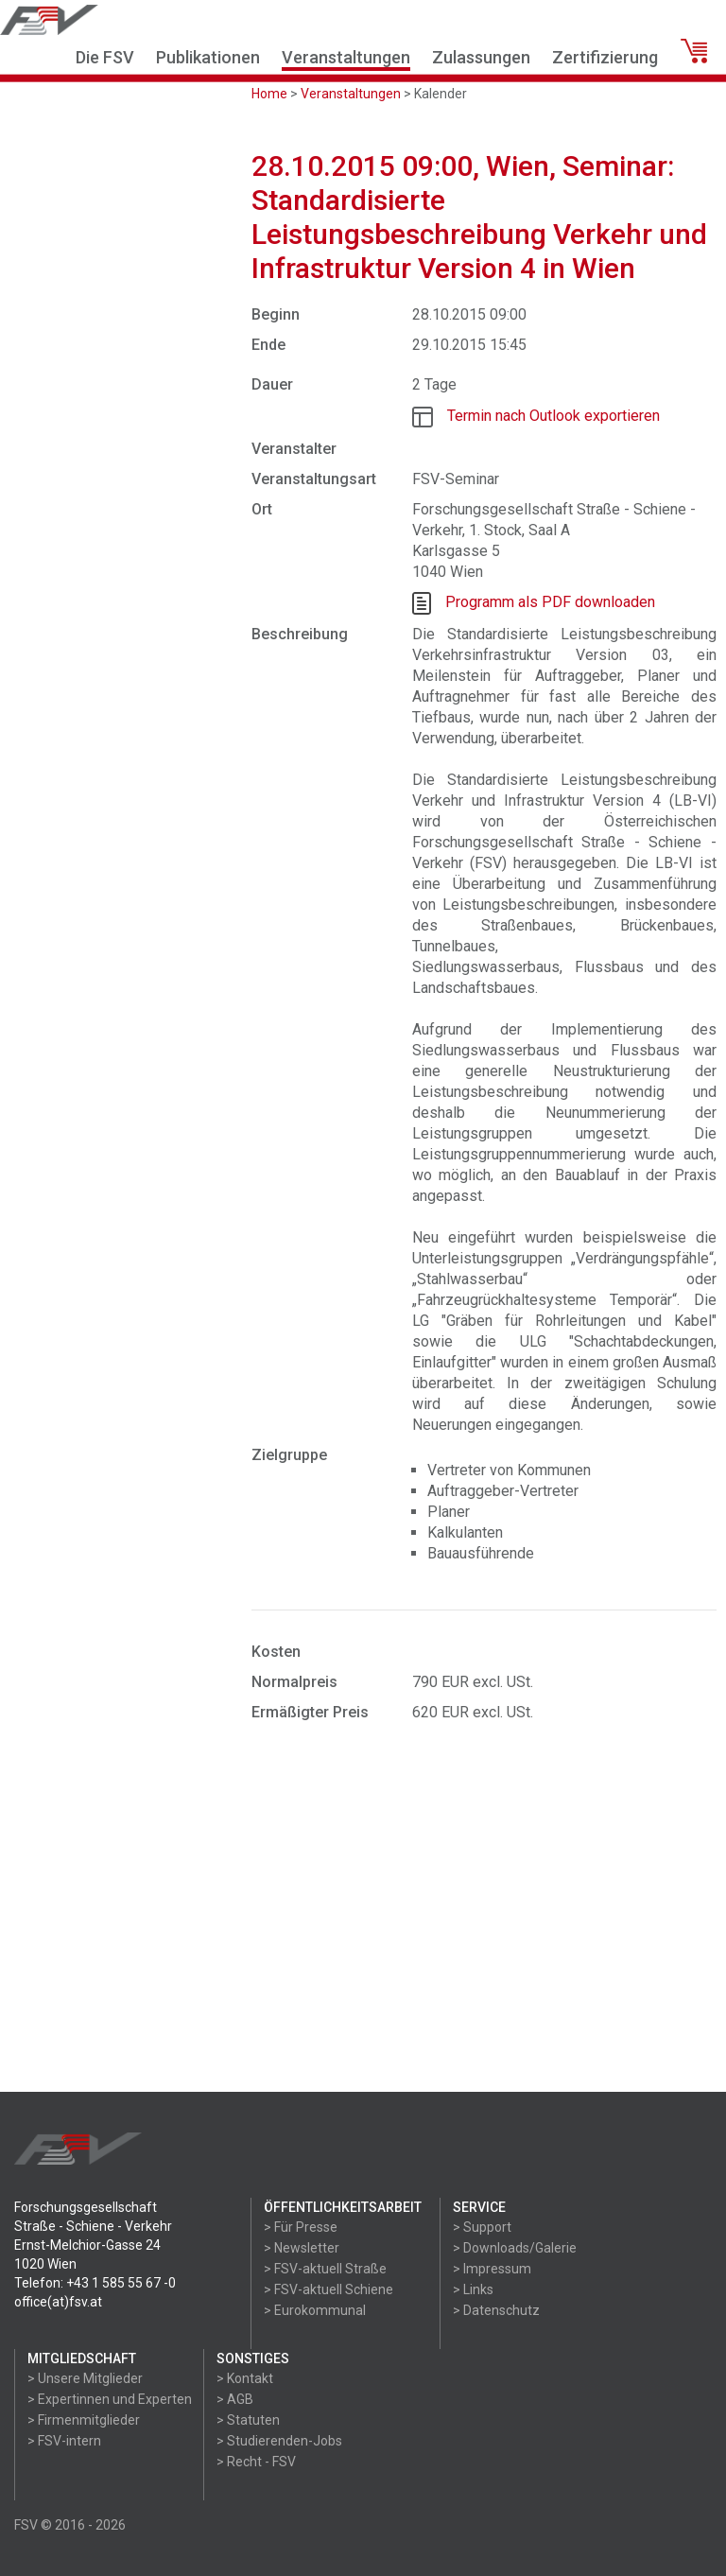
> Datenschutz (496, 2310)
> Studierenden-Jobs (279, 2440)
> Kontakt (244, 2378)
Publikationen (208, 57)
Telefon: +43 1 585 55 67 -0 (95, 2282)
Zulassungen (481, 57)
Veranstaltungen (346, 57)
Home (269, 93)
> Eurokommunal (315, 2310)
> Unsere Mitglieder (85, 2378)
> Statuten (248, 2420)
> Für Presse (300, 2227)
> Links (473, 2289)
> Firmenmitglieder (83, 2420)
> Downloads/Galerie (515, 2247)
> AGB (234, 2399)
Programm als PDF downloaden (550, 602)
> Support (482, 2227)
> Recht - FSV (256, 2461)
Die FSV (105, 57)
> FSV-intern (64, 2440)
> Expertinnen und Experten (109, 2399)
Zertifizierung (605, 57)
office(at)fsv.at (58, 2301)
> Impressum (492, 2268)
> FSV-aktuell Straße (325, 2268)
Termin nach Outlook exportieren (553, 416)
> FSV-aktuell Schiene (328, 2289)
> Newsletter (301, 2247)
